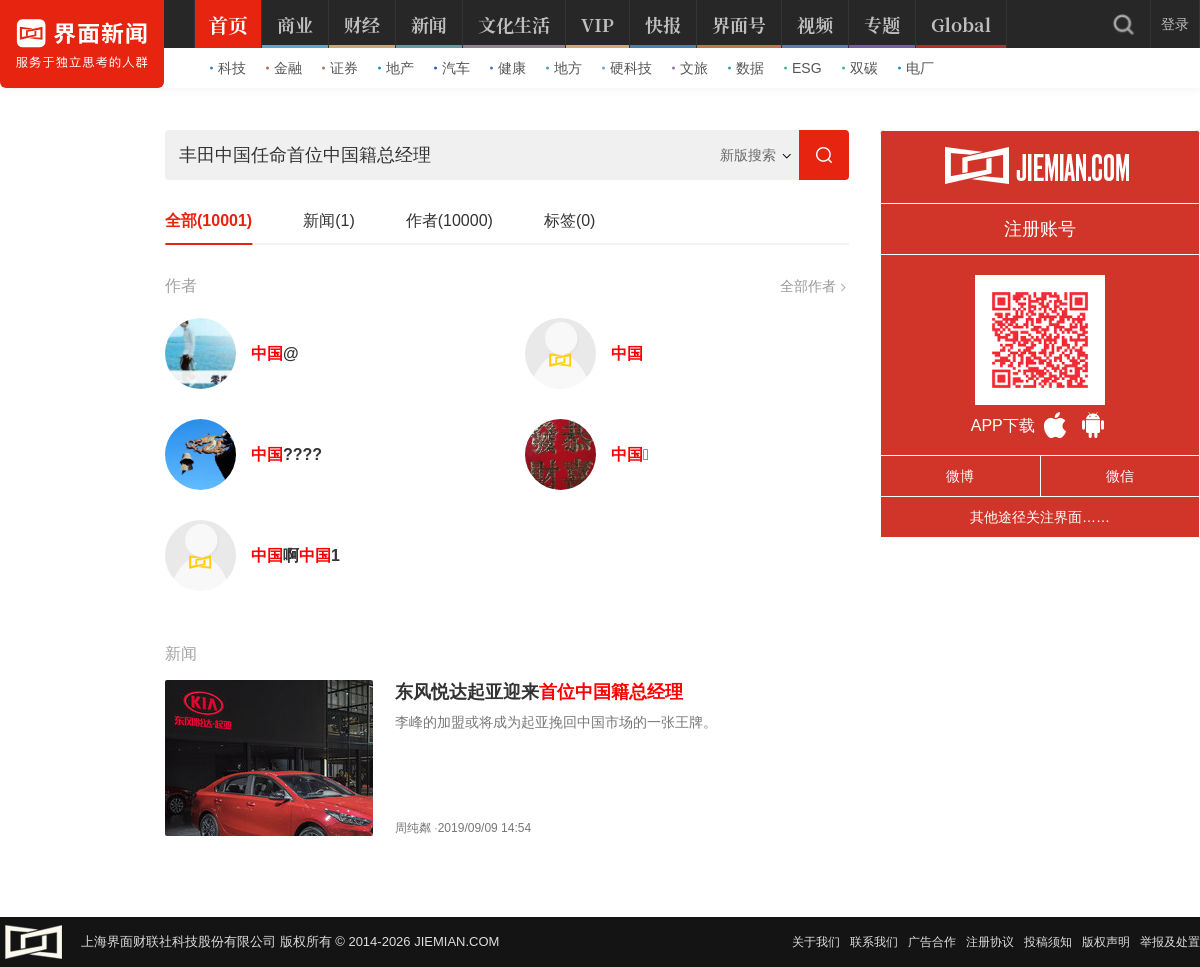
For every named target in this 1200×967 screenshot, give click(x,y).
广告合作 (932, 942)
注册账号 (1040, 229)
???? (286, 454)
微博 (960, 476)
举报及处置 (1170, 942)
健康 (508, 68)
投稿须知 (1048, 942)
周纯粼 (413, 828)
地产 (396, 68)
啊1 (295, 555)
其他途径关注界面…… (1040, 517)
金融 (284, 68)
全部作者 (812, 286)
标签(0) (570, 220)
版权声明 (1106, 942)
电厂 (916, 68)
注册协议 (990, 942)
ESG (803, 68)
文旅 (690, 68)
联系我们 (874, 942)
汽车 (452, 68)
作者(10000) (449, 220)
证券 (340, 68)
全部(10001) (208, 220)
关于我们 (816, 942)
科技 (228, 68)
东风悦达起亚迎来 (539, 692)
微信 (1120, 476)
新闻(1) (329, 220)
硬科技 (627, 68)
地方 (564, 68)
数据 (746, 68)
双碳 (860, 68)
